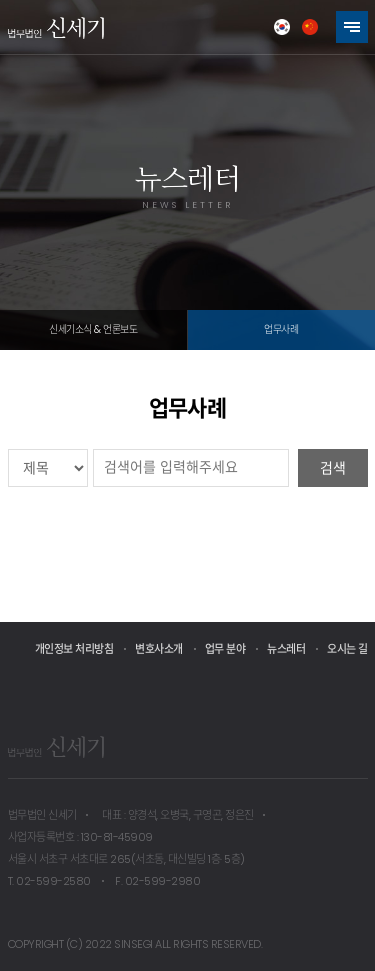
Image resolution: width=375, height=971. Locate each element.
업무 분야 (225, 649)
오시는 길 (347, 649)
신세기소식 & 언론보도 (93, 329)
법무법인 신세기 (56, 27)
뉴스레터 (286, 649)
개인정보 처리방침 (74, 649)
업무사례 (281, 329)
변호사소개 (159, 649)
